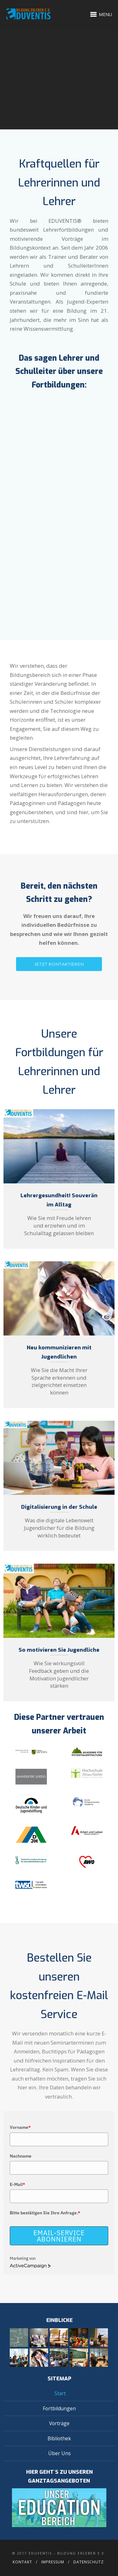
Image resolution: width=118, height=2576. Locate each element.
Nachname (20, 2156)
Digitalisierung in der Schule (59, 1507)
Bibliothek (59, 2438)
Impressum (52, 2562)
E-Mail (17, 2184)
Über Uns (59, 2453)
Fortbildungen (59, 2408)
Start (60, 2393)
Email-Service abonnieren (59, 2235)
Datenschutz (88, 2562)
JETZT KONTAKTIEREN (59, 964)
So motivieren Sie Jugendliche (59, 1650)
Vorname (20, 2127)
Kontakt (22, 2562)
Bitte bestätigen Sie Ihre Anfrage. (45, 2213)
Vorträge (59, 2423)
